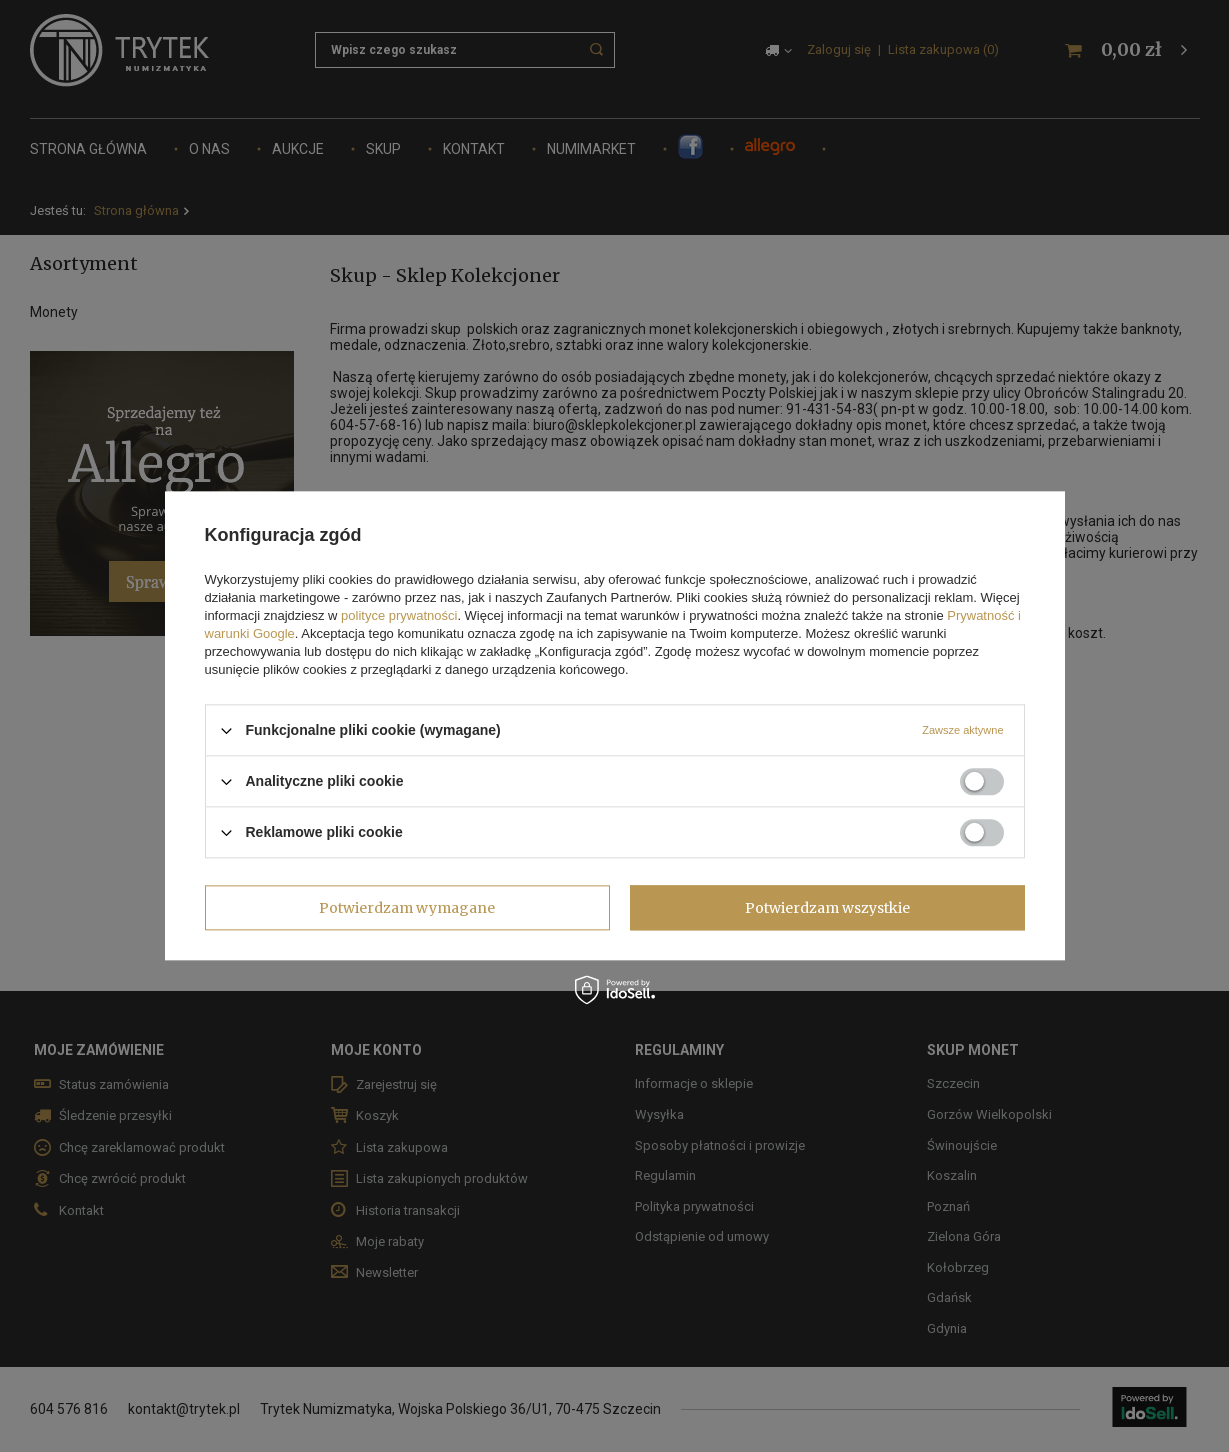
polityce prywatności (399, 615)
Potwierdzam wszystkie (827, 908)
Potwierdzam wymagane (407, 908)
